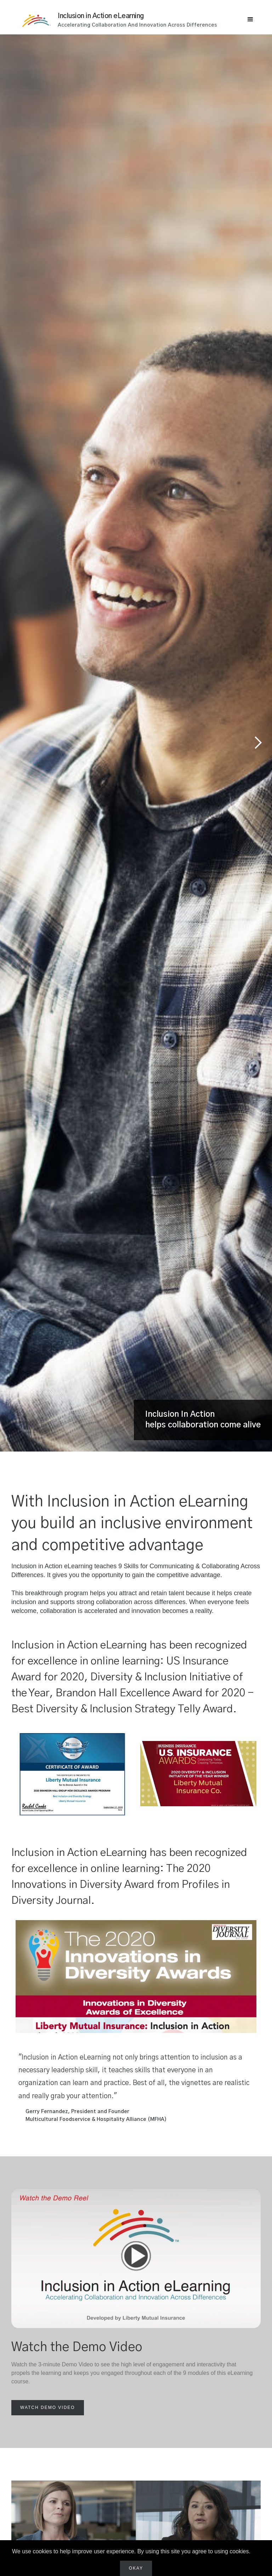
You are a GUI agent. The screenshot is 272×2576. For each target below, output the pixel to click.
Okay (136, 2568)
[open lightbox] (47, 2407)
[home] (40, 15)
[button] (250, 19)
